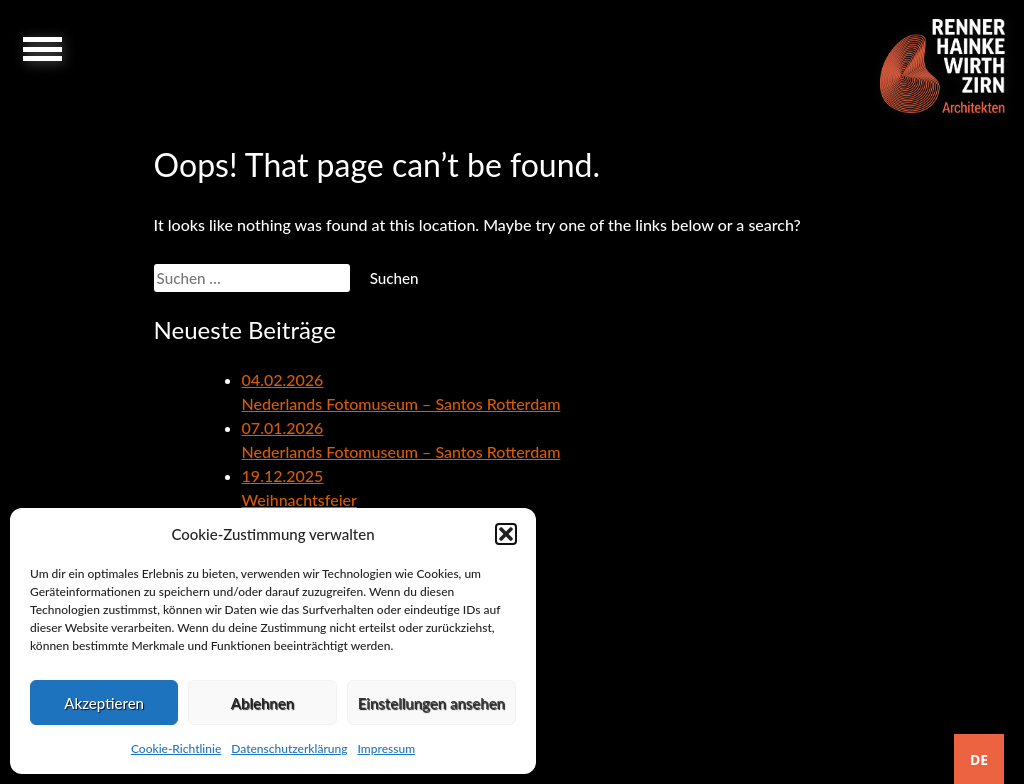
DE (979, 759)
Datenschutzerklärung (289, 748)
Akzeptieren (104, 703)
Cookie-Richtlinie (176, 748)
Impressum (386, 748)
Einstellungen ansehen (431, 703)
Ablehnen (262, 703)
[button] (506, 534)
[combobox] (979, 759)
